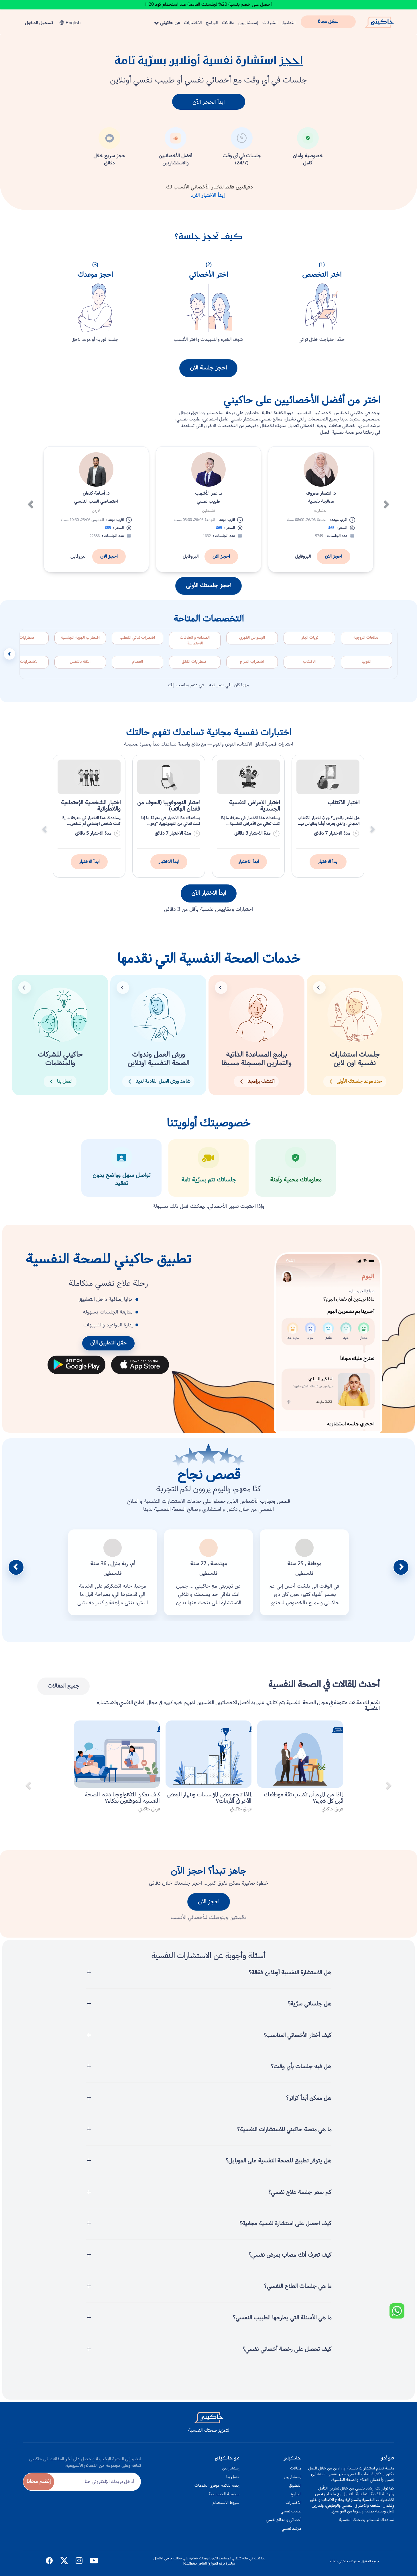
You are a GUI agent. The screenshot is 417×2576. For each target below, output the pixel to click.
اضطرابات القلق (194, 668)
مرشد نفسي (291, 2528)
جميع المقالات (63, 1692)
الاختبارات (193, 22)
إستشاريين (248, 22)
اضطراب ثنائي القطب (137, 644)
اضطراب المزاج (252, 668)
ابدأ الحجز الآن (208, 102)
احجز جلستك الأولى (208, 592)
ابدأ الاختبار (328, 868)
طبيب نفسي (291, 2511)
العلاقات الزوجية (366, 644)
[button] (29, 497)
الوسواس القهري (252, 644)
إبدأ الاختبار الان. (208, 195)
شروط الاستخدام (226, 2503)
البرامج (212, 22)
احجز (291, 61)
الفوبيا (366, 668)
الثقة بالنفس (80, 668)
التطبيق (289, 22)
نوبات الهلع (309, 644)
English (70, 22)
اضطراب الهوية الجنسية (80, 644)
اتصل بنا (232, 2477)
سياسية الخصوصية (223, 2494)
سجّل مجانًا (328, 21)
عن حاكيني (167, 22)
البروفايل (303, 563)
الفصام (137, 668)
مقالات (228, 22)
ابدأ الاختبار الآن (208, 899)
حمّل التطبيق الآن (108, 1350)
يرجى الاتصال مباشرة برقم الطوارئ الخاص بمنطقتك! (194, 2561)
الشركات (270, 22)
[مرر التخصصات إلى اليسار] (9, 661)
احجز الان (333, 563)
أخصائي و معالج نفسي (283, 2520)
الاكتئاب (309, 668)
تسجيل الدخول (39, 22)
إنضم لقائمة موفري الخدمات (216, 2485)
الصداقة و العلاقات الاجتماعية (195, 647)
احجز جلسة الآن (208, 374)
